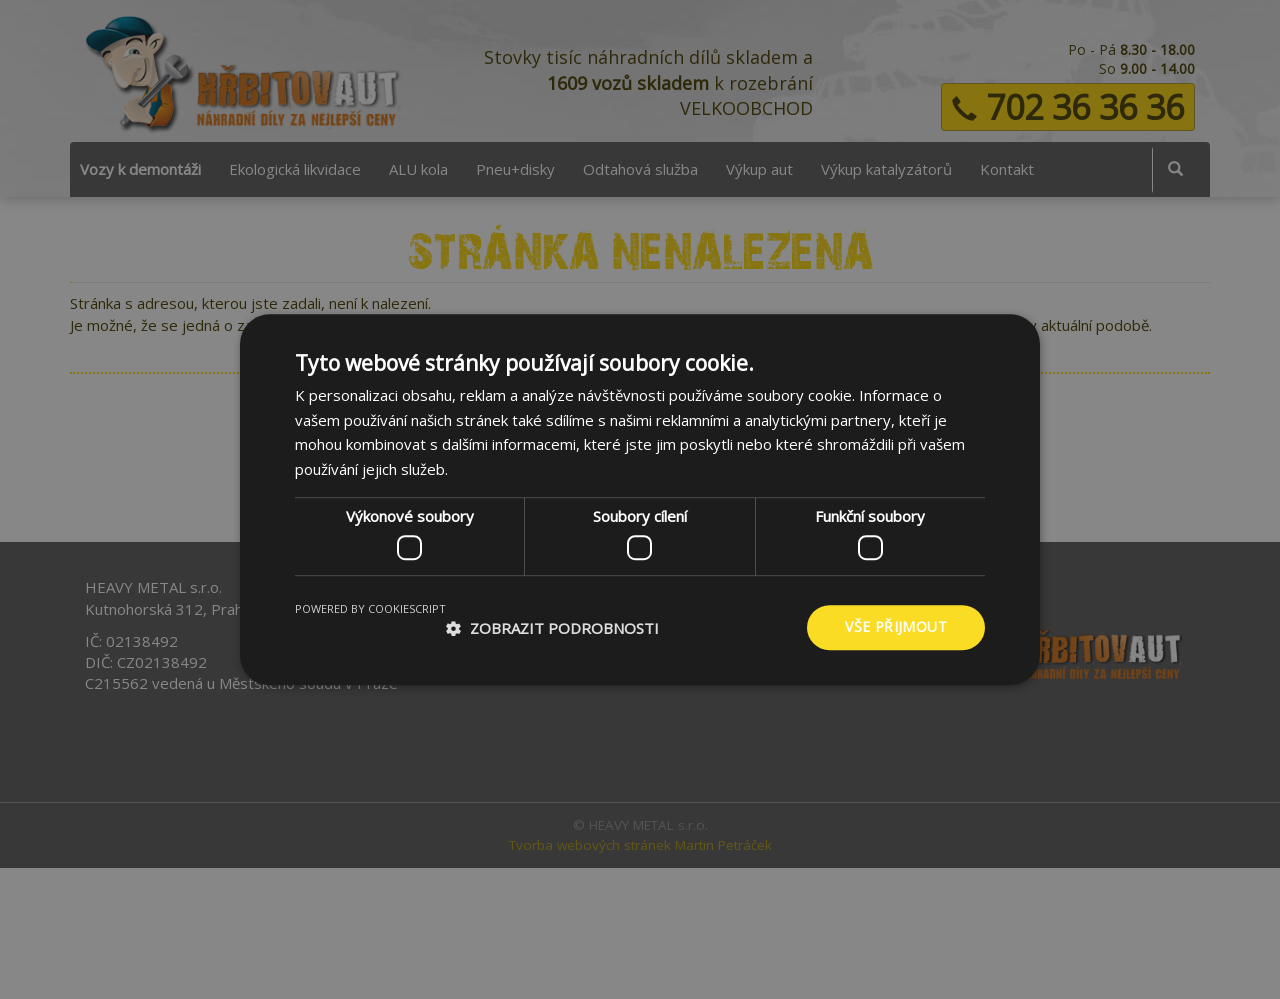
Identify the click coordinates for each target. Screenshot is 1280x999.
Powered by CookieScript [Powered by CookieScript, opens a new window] (370, 609)
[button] (552, 628)
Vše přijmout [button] (896, 627)
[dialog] (640, 499)
